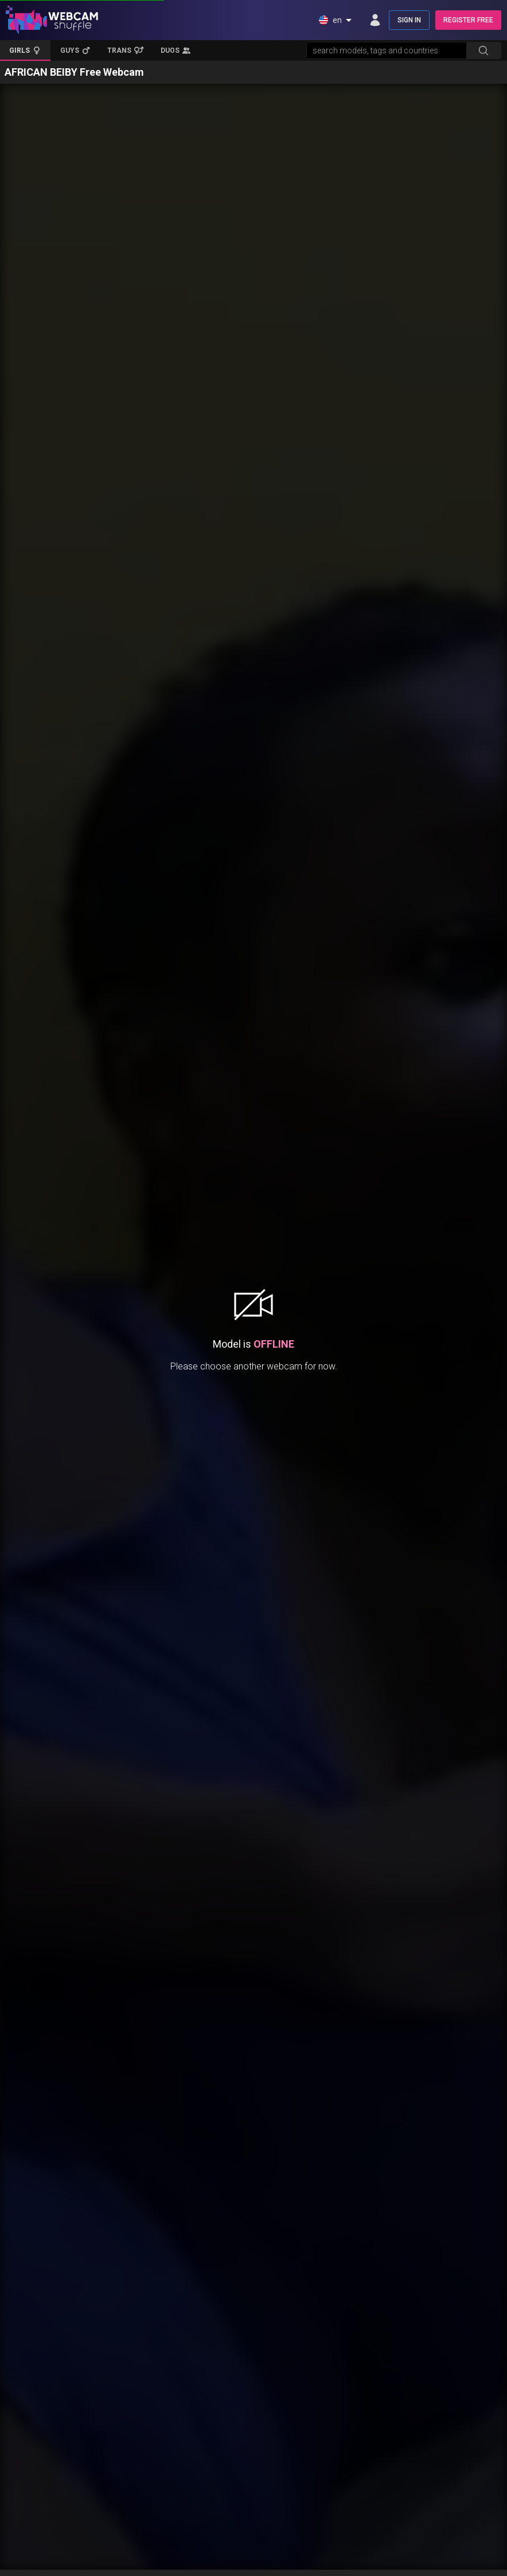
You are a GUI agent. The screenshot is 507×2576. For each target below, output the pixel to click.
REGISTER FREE (468, 20)
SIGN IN (409, 20)
